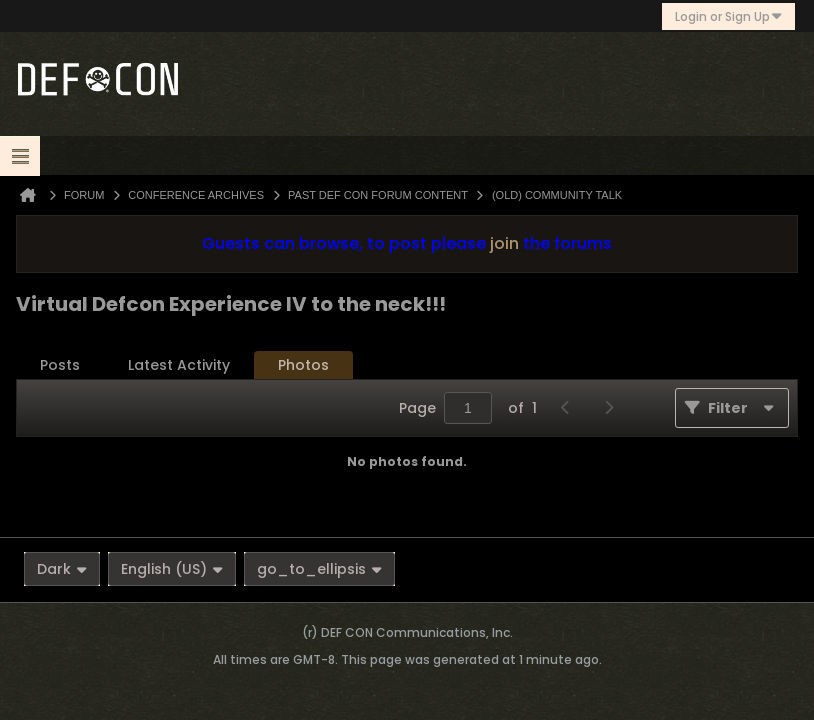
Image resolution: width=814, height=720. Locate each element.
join (504, 243)
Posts (60, 365)
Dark (62, 569)
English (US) (172, 569)
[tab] (60, 365)
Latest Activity (179, 365)
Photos (303, 365)
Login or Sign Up (728, 16)
